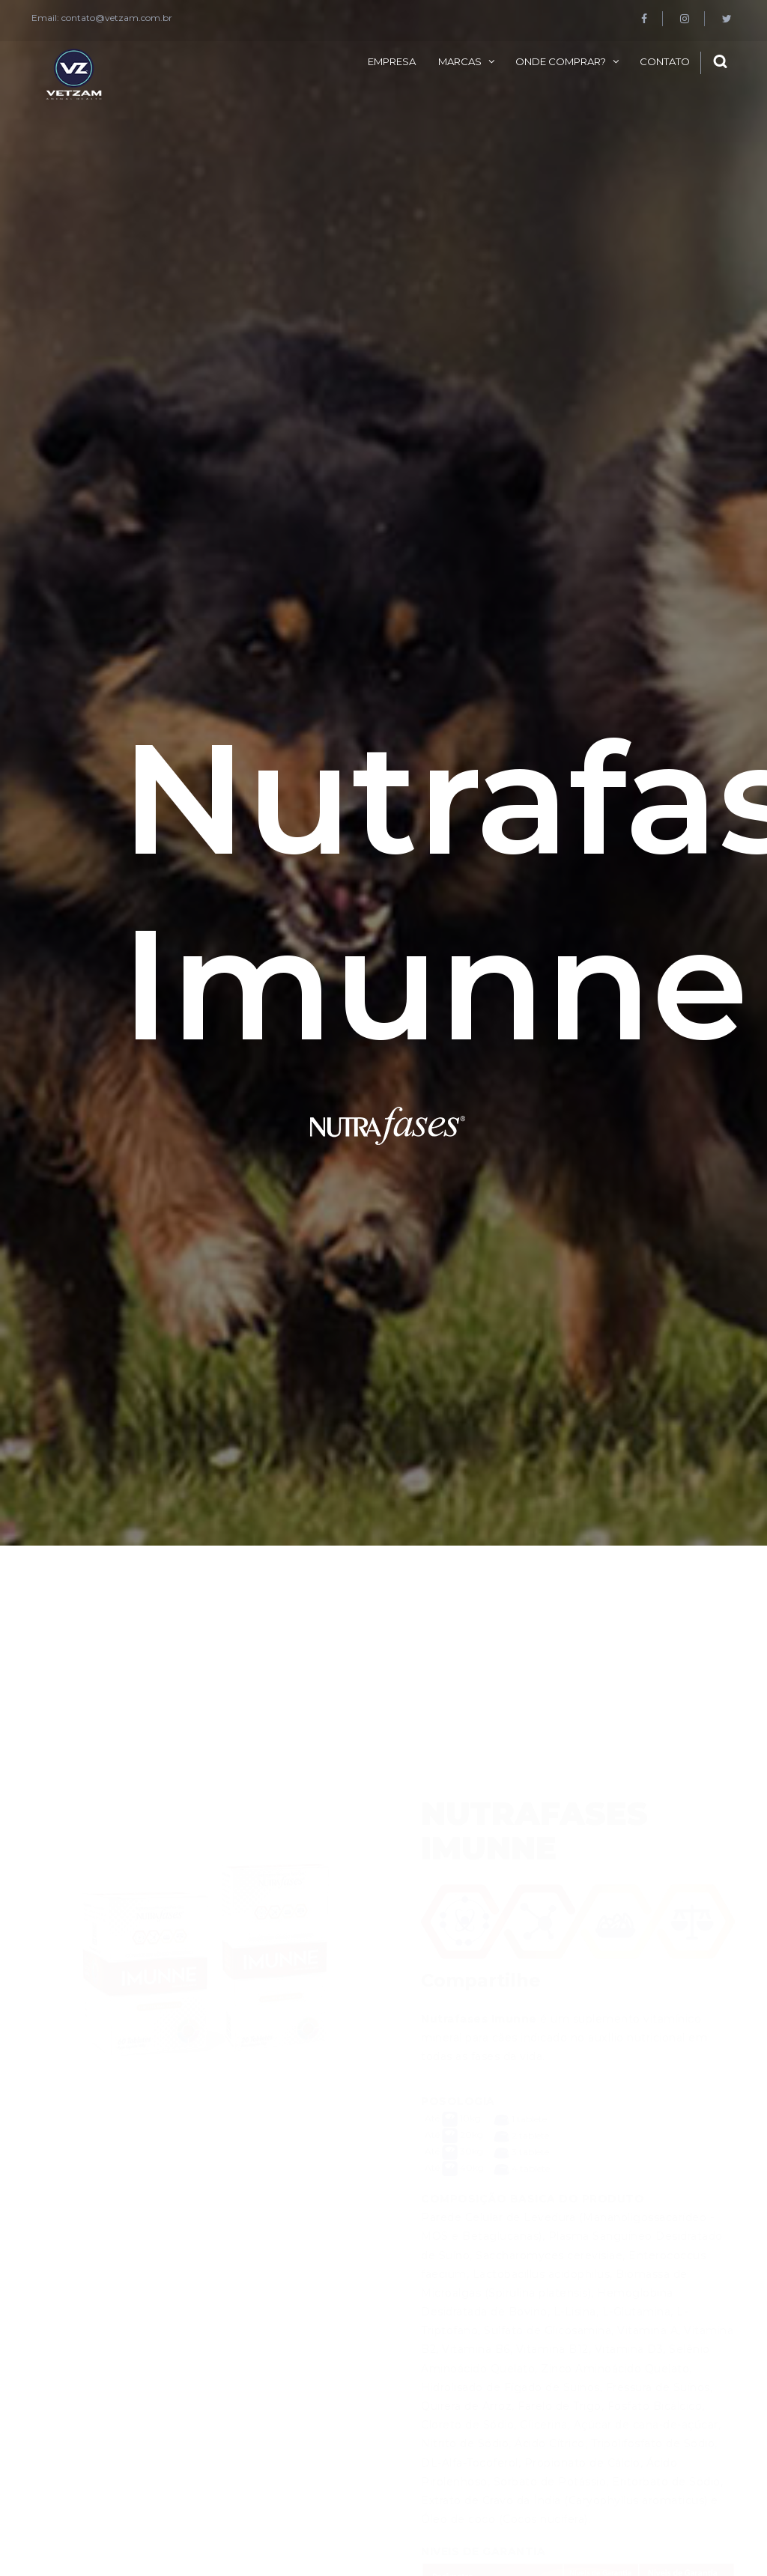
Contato (665, 61)
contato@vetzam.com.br (116, 17)
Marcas (460, 61)
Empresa (392, 61)
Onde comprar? (560, 61)
